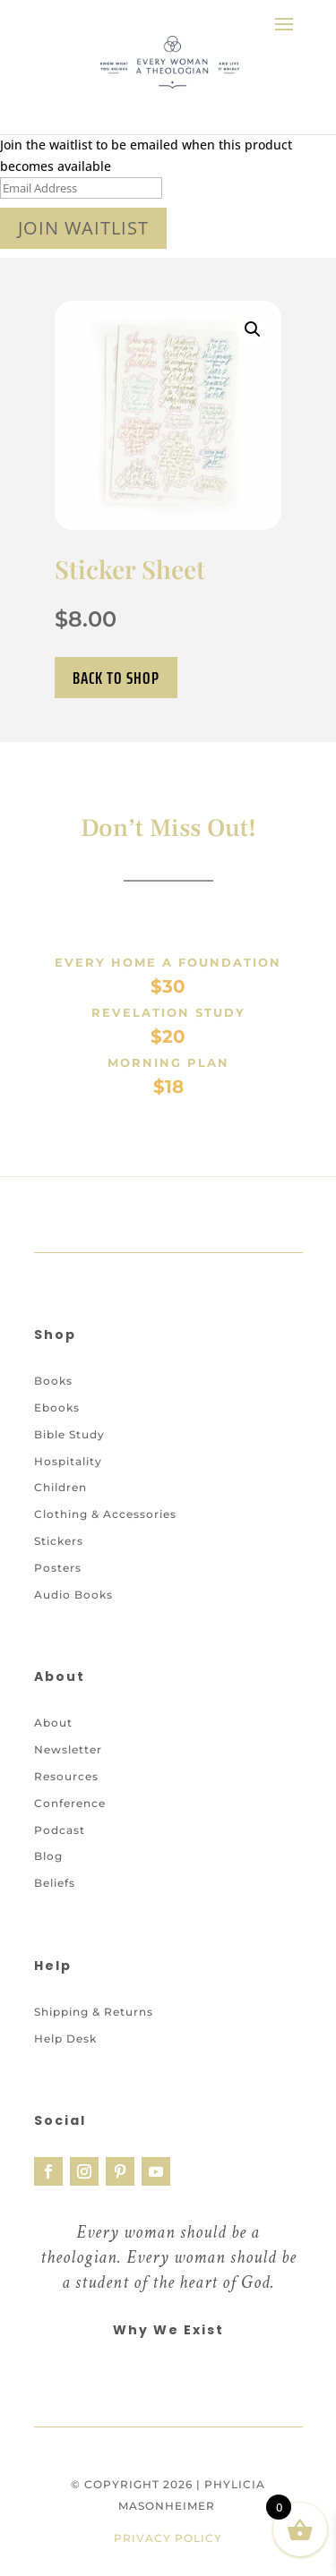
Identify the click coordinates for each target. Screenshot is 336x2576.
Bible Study (69, 1468)
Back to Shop (116, 677)
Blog (48, 1891)
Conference (70, 1837)
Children (60, 1521)
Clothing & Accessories (105, 1548)
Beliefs (54, 1916)
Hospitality (68, 1495)
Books (53, 1414)
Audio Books (73, 1628)
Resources (66, 1810)
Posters (58, 1601)
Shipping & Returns (93, 2045)
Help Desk (65, 2072)
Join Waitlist (83, 228)
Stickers (58, 1575)
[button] (253, 329)
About (53, 1757)
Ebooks (57, 1441)
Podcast (59, 1864)
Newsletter (68, 1783)
